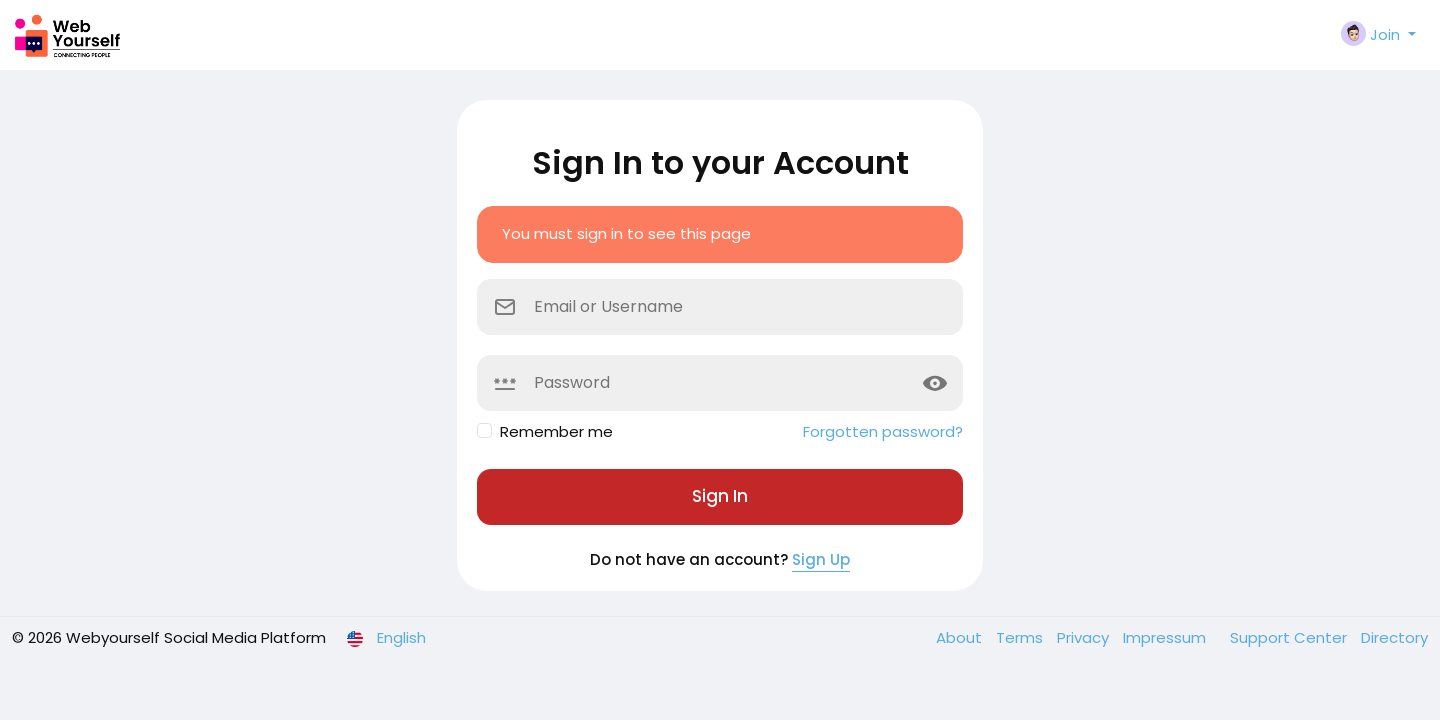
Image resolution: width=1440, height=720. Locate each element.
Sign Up (821, 559)
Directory (1394, 637)
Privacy (1085, 637)
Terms (1021, 637)
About (961, 637)
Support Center (1290, 637)
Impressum (1166, 637)
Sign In (720, 496)
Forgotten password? (883, 431)
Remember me (556, 431)
